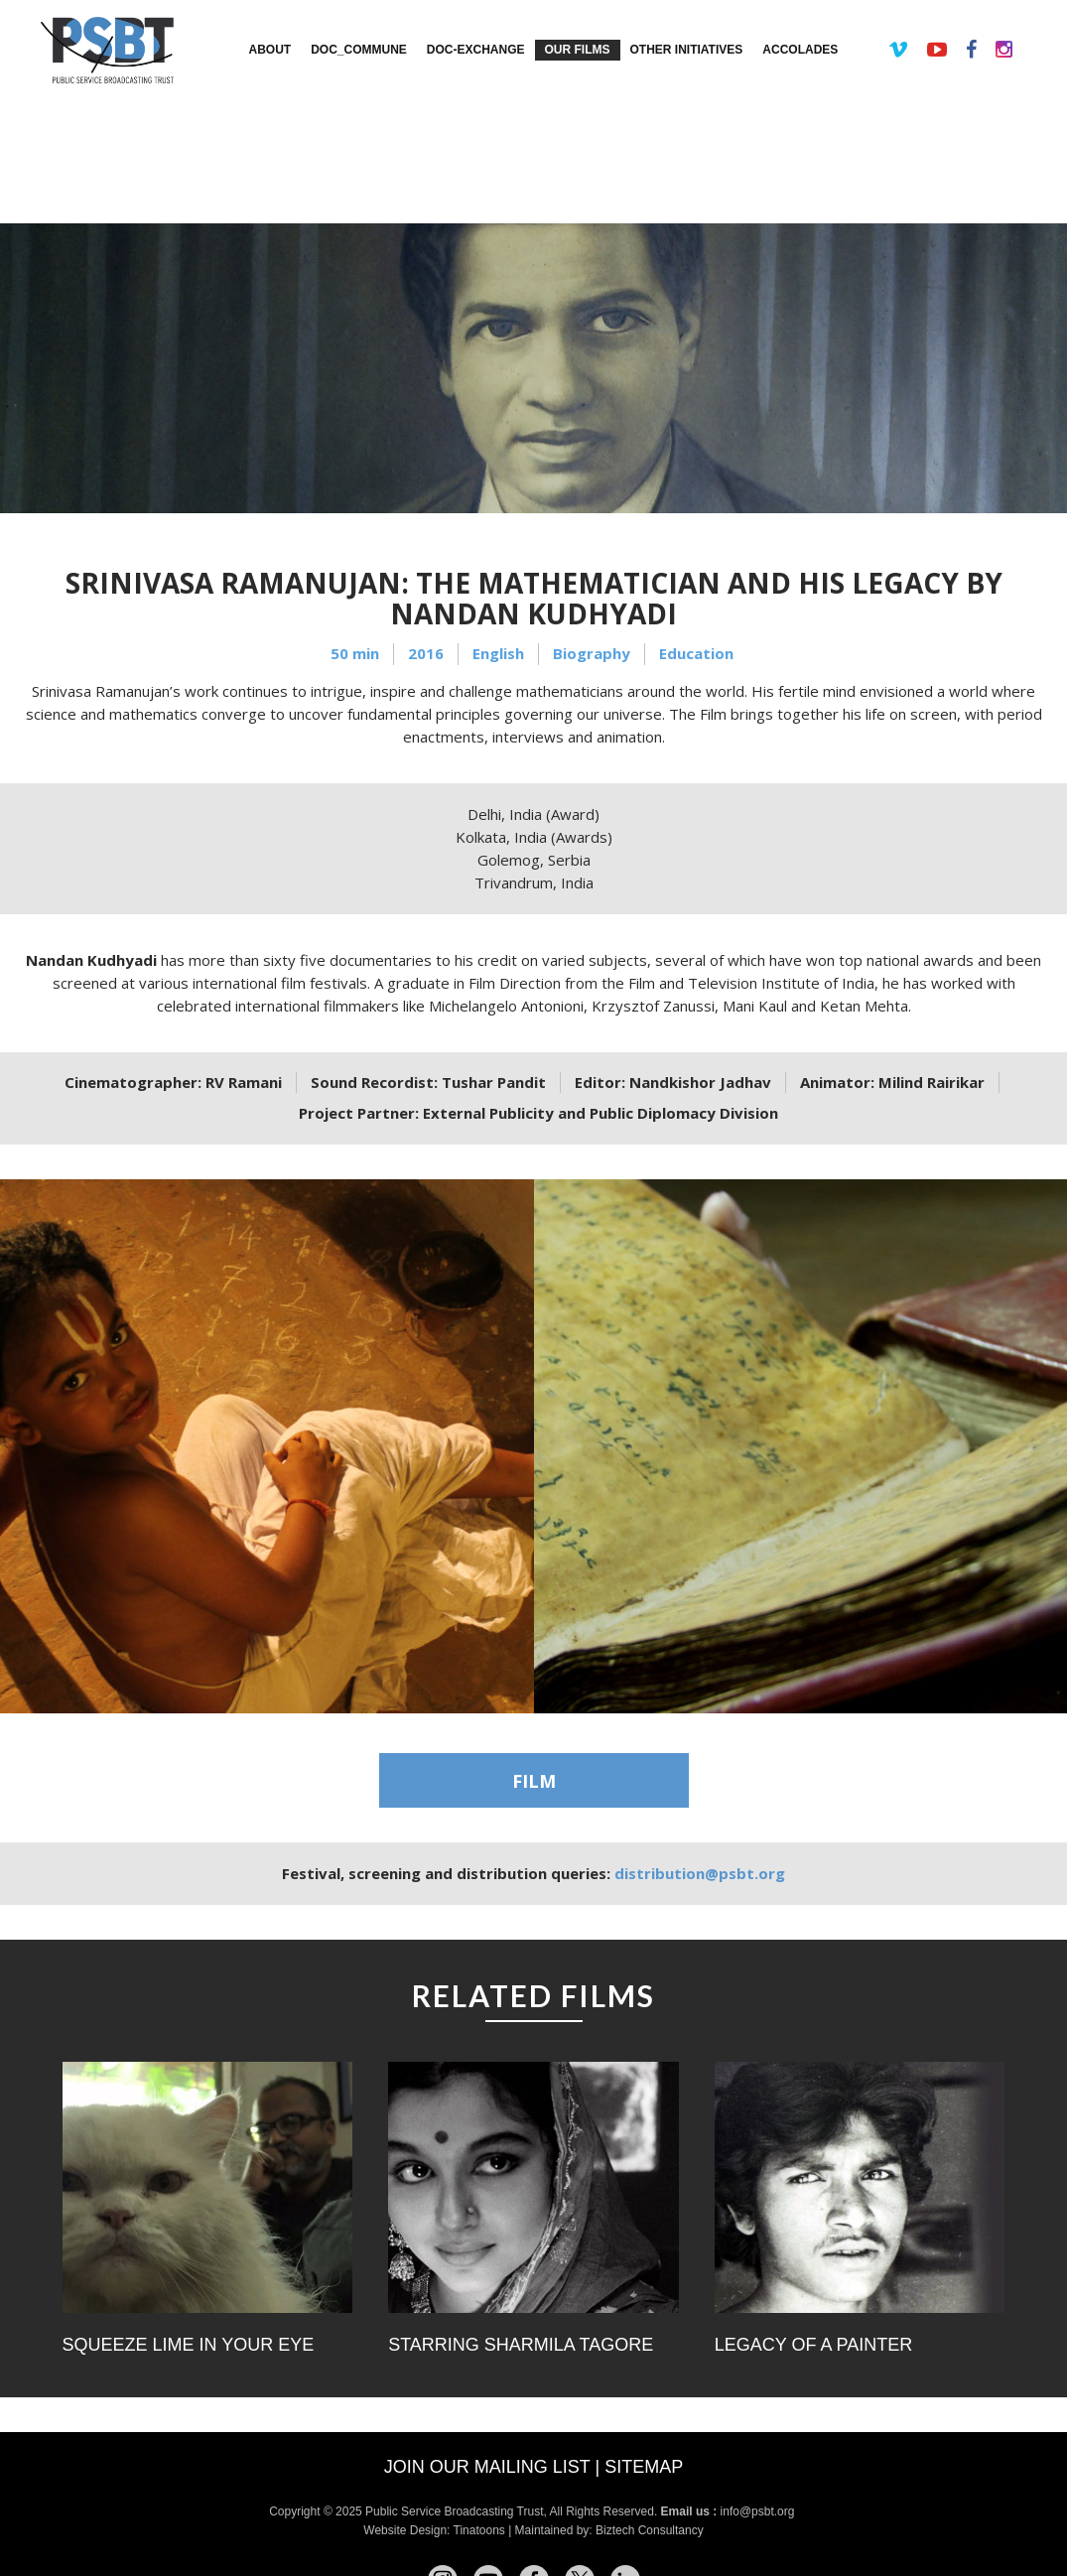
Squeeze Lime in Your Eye (189, 2345)
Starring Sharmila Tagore (520, 2345)
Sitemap (643, 2467)
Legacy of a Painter (813, 2345)
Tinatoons (479, 2530)
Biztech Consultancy (650, 2530)
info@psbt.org (759, 2511)
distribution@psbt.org (699, 1873)
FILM (534, 1781)
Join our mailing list (487, 2467)
